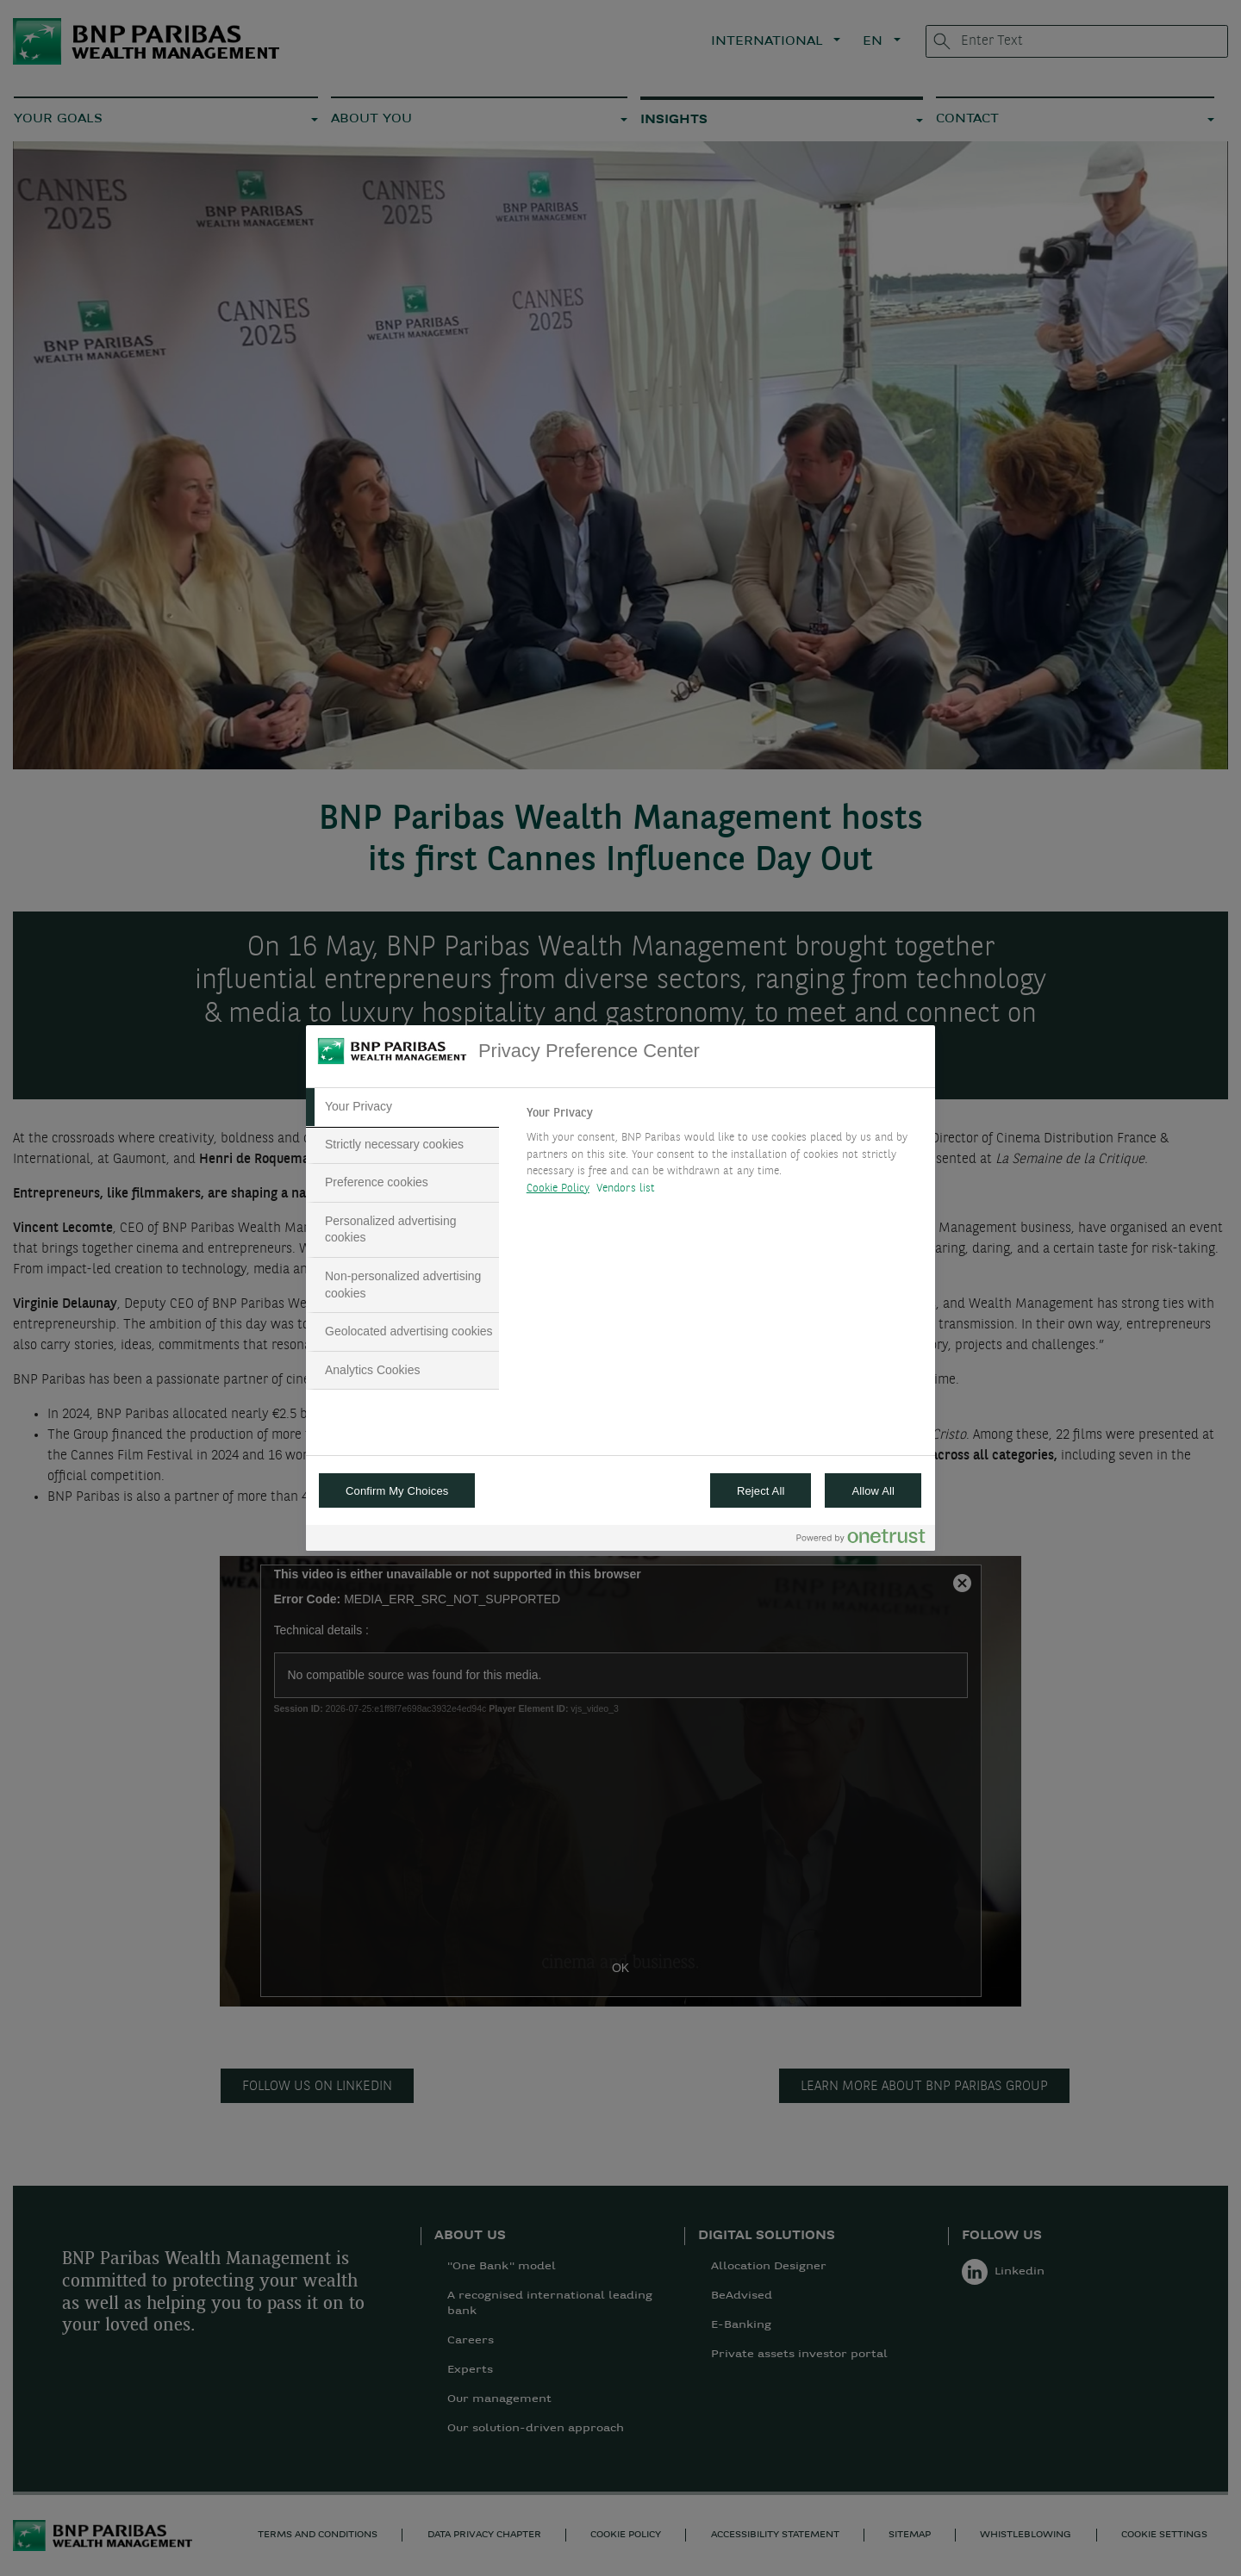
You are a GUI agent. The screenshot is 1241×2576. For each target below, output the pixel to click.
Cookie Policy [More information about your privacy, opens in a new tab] (558, 1188)
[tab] (402, 1107)
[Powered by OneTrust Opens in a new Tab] (860, 1540)
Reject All (761, 1490)
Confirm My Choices (397, 1490)
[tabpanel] (723, 1155)
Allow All (873, 1490)
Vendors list (626, 1188)
